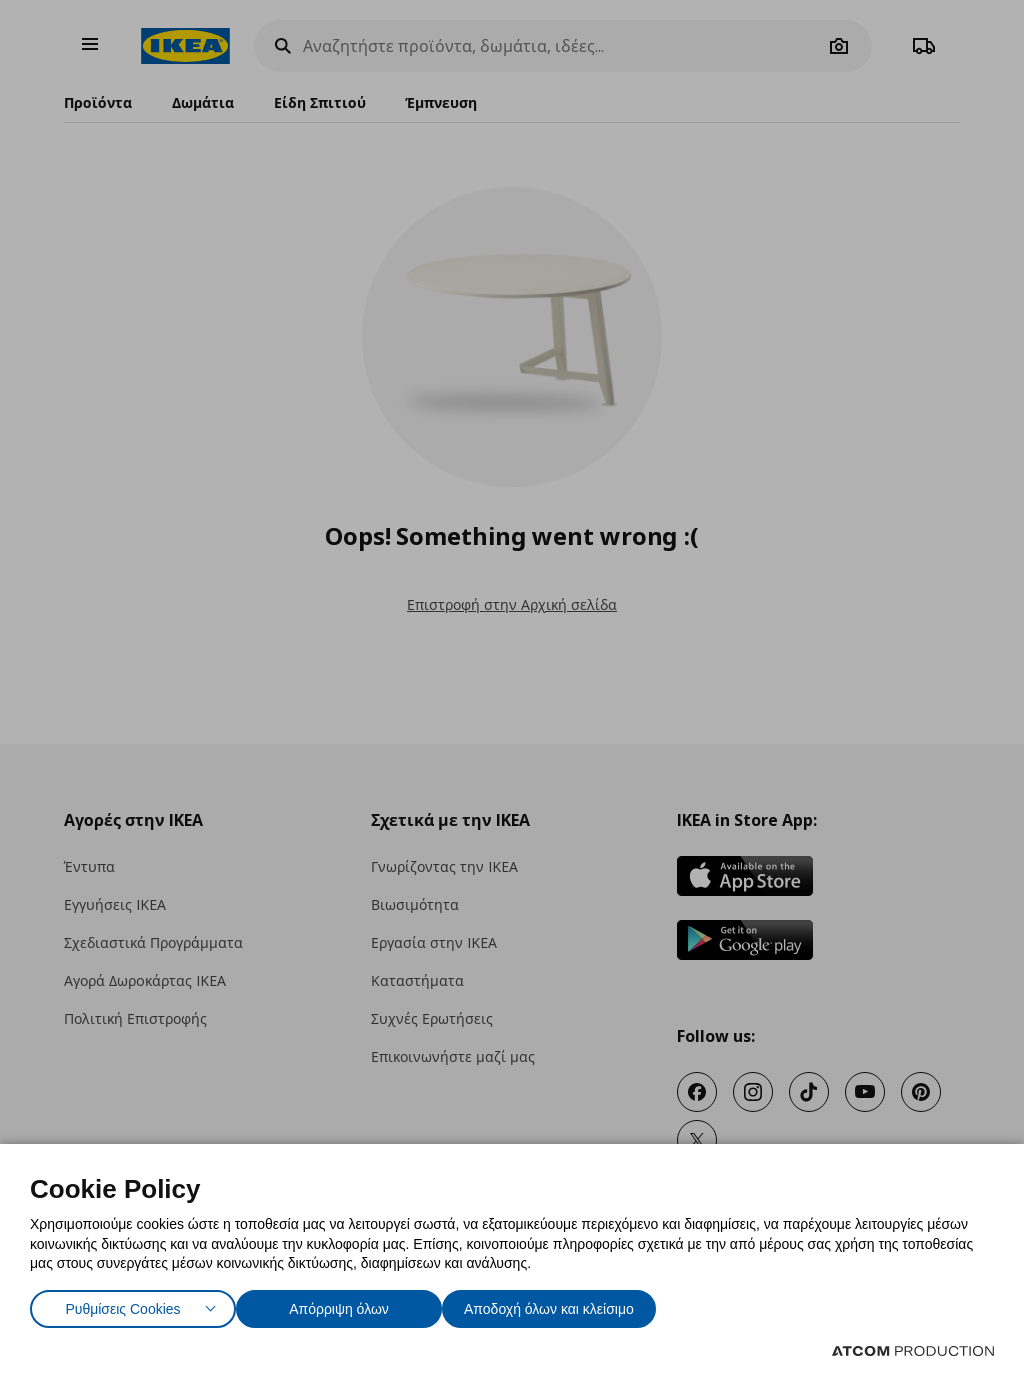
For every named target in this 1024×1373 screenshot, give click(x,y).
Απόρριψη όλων (349, 1304)
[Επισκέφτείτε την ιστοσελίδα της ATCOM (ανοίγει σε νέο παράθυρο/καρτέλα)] (913, 1351)
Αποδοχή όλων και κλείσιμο (581, 1304)
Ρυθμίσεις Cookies (123, 1304)
